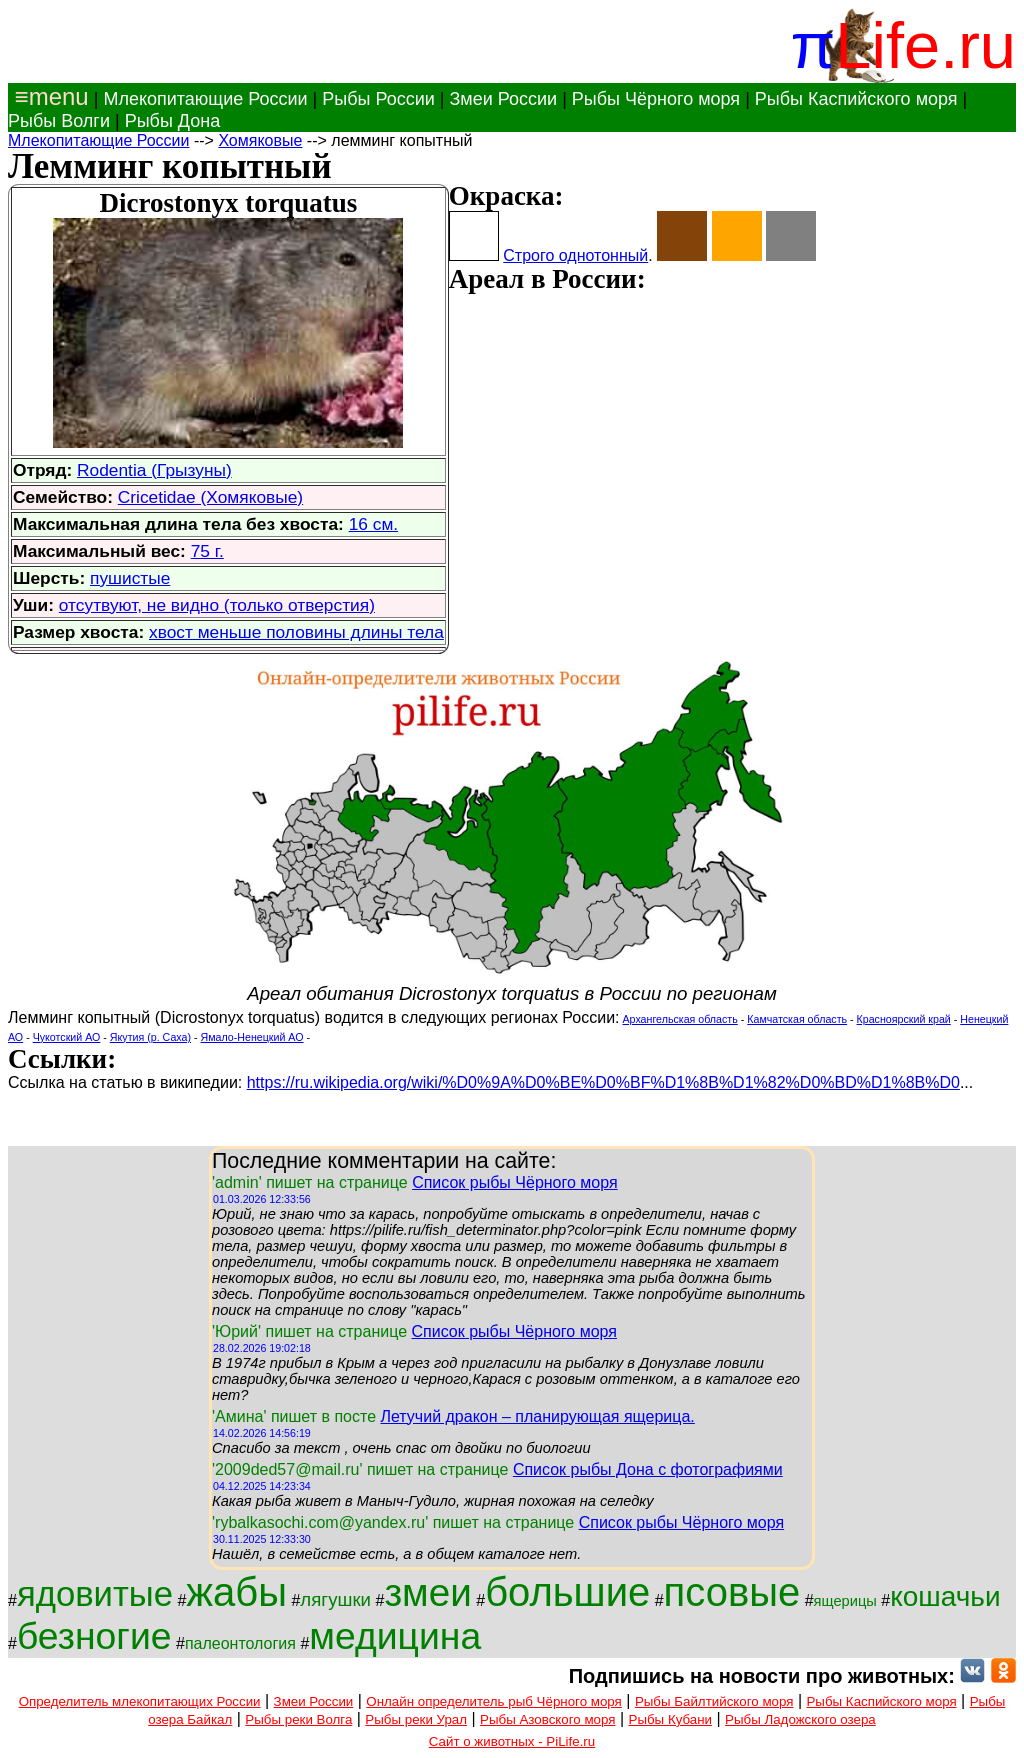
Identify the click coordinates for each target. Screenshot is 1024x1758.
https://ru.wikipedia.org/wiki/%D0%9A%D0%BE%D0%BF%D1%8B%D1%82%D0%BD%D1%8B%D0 (603, 1082)
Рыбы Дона (173, 121)
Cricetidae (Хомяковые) (210, 497)
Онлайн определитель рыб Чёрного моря (493, 1701)
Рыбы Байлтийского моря (714, 1701)
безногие (94, 1636)
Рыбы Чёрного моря (656, 99)
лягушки (335, 1599)
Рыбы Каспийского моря (856, 99)
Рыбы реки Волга (298, 1719)
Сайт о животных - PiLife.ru (512, 1741)
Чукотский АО (67, 1037)
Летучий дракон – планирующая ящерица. (537, 1416)
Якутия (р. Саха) (150, 1037)
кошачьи (945, 1596)
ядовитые (95, 1594)
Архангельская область (680, 1019)
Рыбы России (378, 99)
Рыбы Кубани (671, 1719)
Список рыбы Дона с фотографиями (648, 1469)
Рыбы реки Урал (416, 1719)
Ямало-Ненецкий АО (252, 1037)
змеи (427, 1592)
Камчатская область (797, 1019)
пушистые (130, 578)
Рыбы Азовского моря (547, 1719)
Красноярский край (904, 1019)
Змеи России (503, 99)
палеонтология (240, 1643)
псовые (732, 1592)
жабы (236, 1592)
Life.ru (925, 45)
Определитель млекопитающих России (140, 1701)
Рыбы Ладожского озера (800, 1719)
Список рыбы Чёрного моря (515, 1182)
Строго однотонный (575, 255)
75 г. (207, 551)
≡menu (48, 96)
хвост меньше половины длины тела (296, 632)
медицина (395, 1636)
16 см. (373, 524)
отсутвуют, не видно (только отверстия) (217, 605)
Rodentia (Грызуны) (154, 470)
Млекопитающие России (205, 99)
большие (567, 1592)
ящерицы (845, 1601)
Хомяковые (260, 140)
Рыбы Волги (59, 121)
